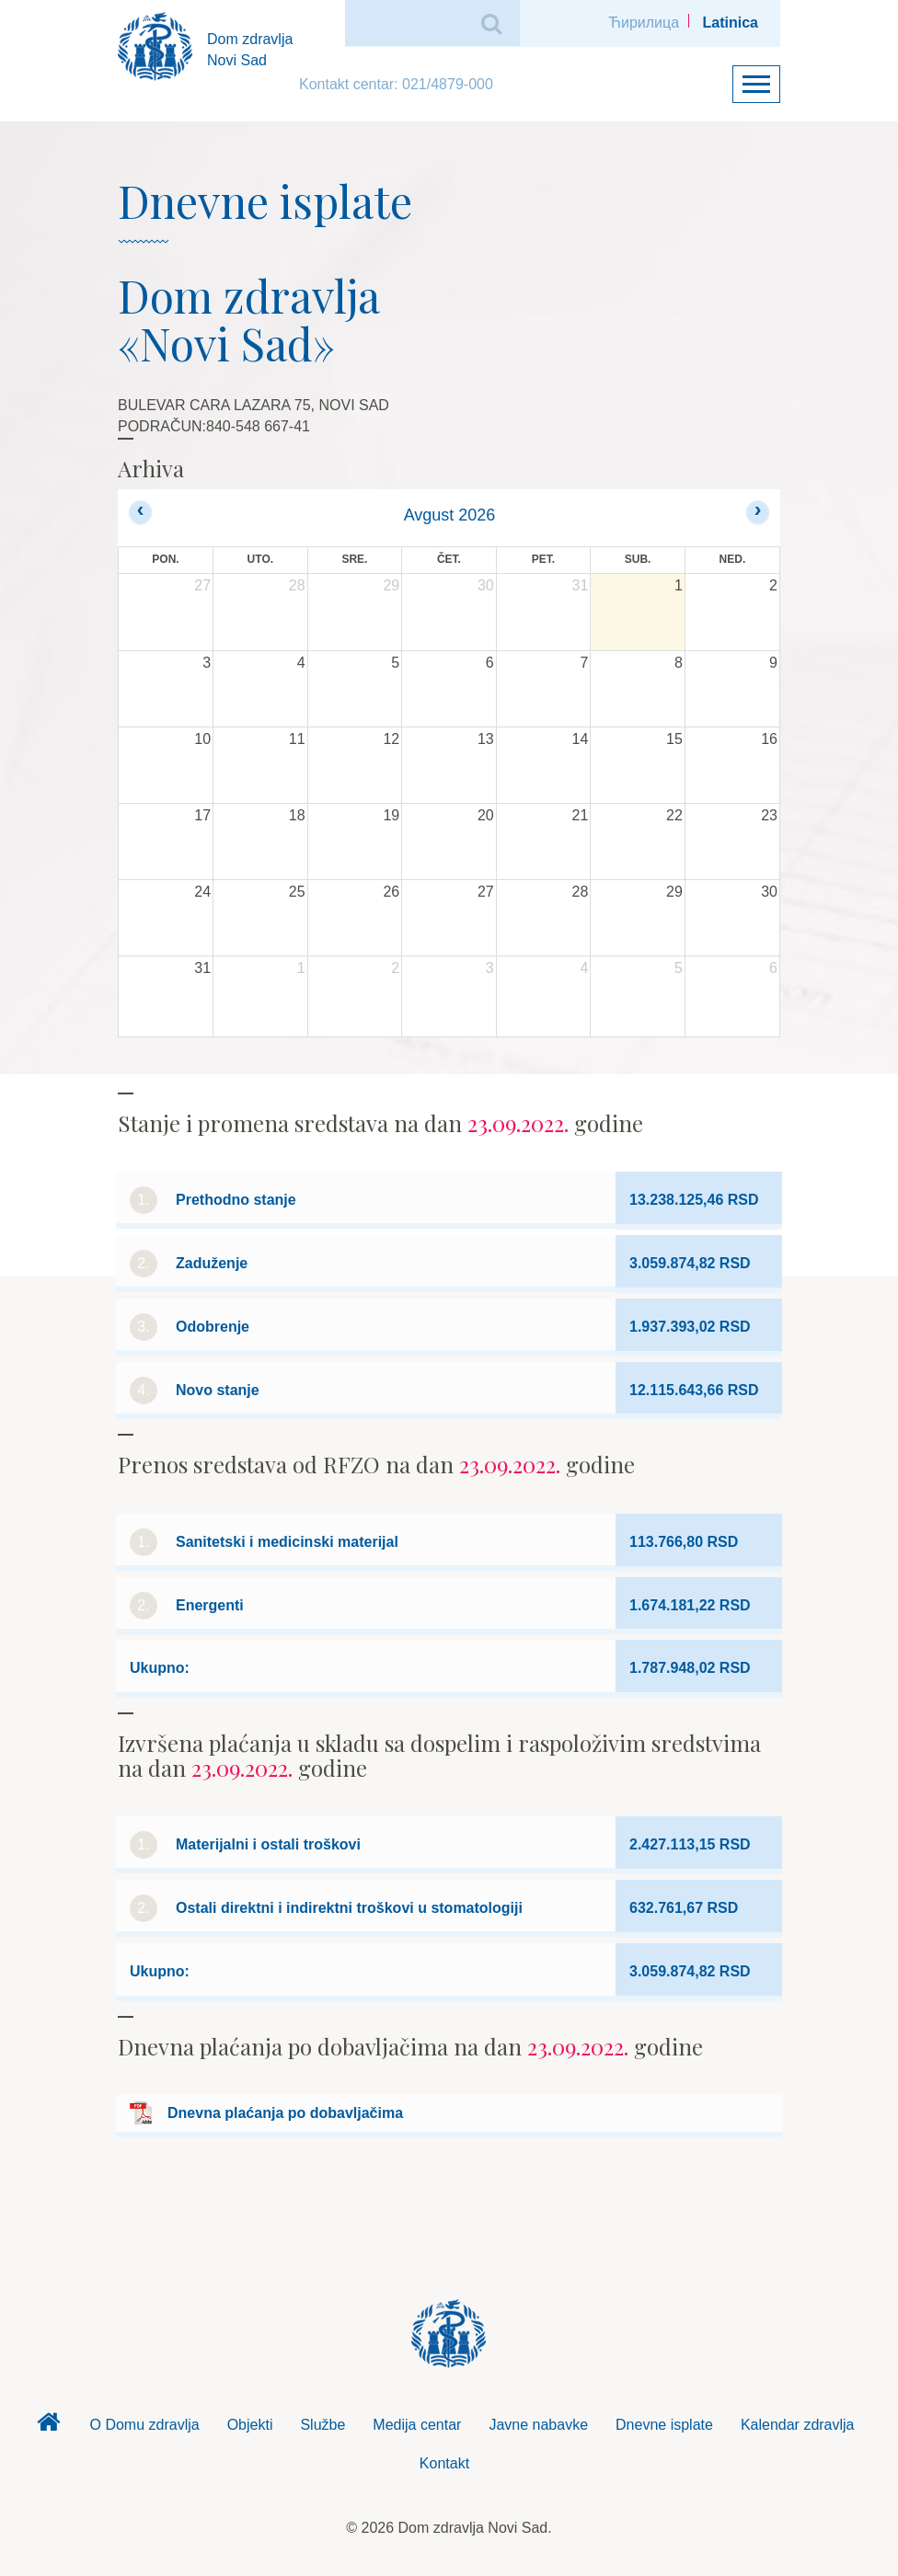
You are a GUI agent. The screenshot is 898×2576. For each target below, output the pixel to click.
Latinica (730, 22)
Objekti (250, 2425)
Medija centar (417, 2425)
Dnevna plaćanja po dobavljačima (285, 2113)
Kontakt (444, 2463)
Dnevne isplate (664, 2425)
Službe (322, 2425)
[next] (757, 511)
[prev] (140, 511)
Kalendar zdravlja (798, 2425)
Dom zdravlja (48, 2427)
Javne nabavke (538, 2425)
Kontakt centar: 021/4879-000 (396, 84)
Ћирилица (643, 22)
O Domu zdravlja (144, 2425)
